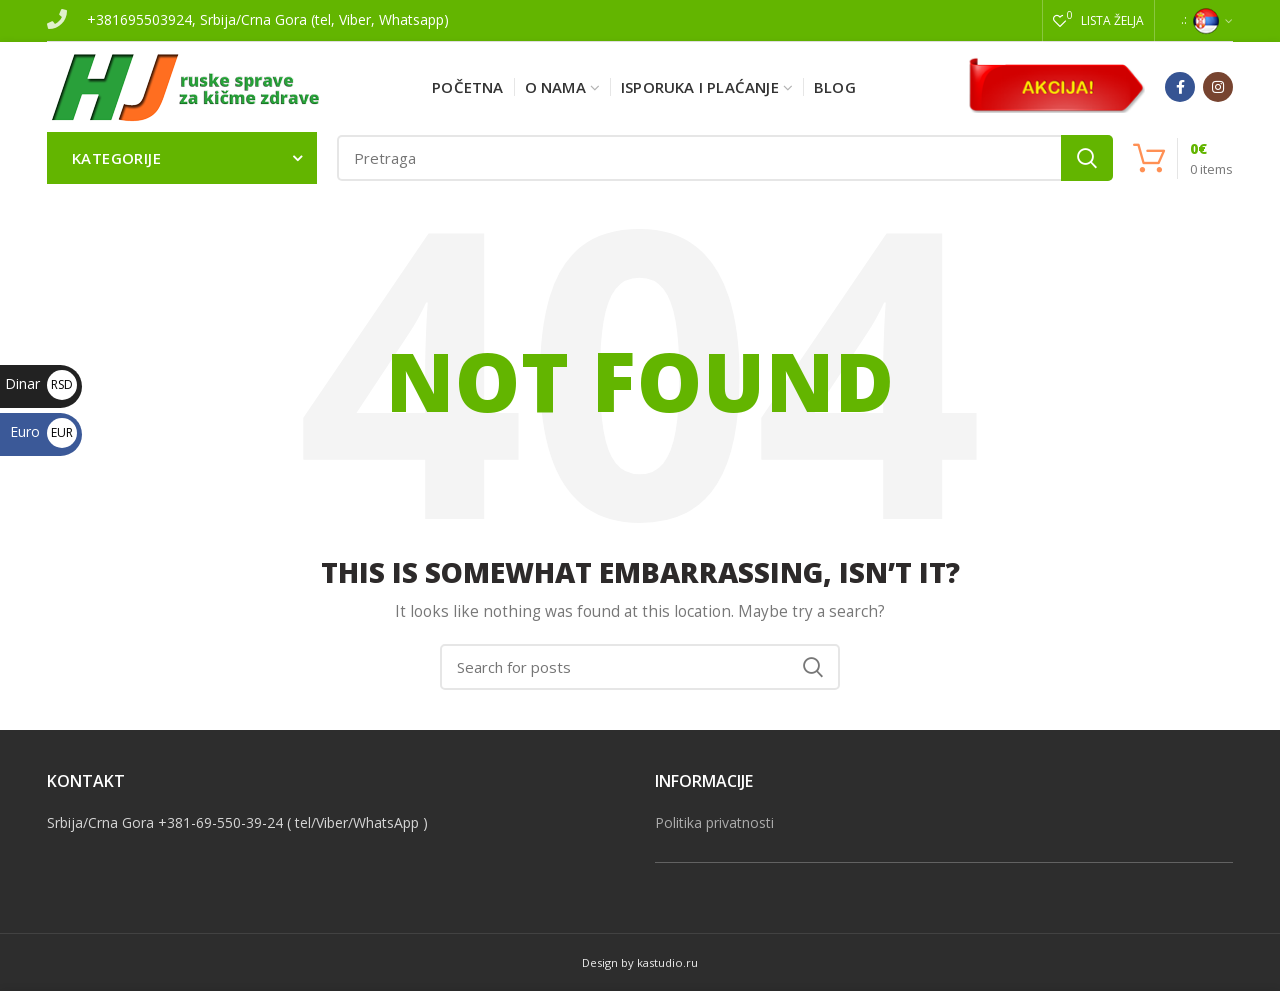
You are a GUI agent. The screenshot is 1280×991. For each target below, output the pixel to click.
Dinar (41, 383)
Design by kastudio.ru (640, 962)
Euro (43, 431)
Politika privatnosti (714, 822)
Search (1087, 158)
